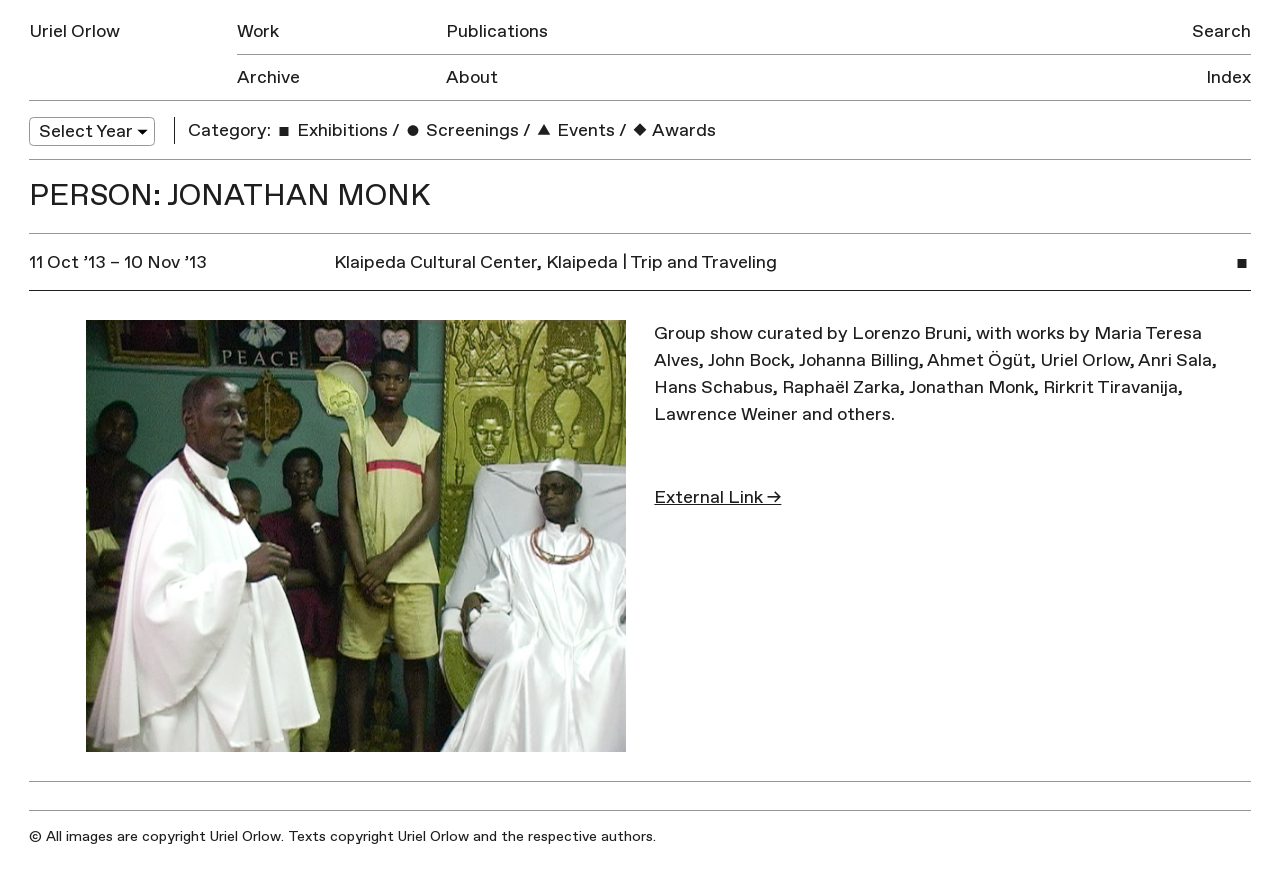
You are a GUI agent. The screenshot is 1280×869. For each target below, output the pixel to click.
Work (258, 31)
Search (1221, 31)
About (472, 77)
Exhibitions (331, 130)
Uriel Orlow (74, 31)
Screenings (461, 130)
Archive (268, 77)
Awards (673, 130)
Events (575, 130)
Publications (497, 31)
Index (1228, 77)
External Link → (717, 497)
